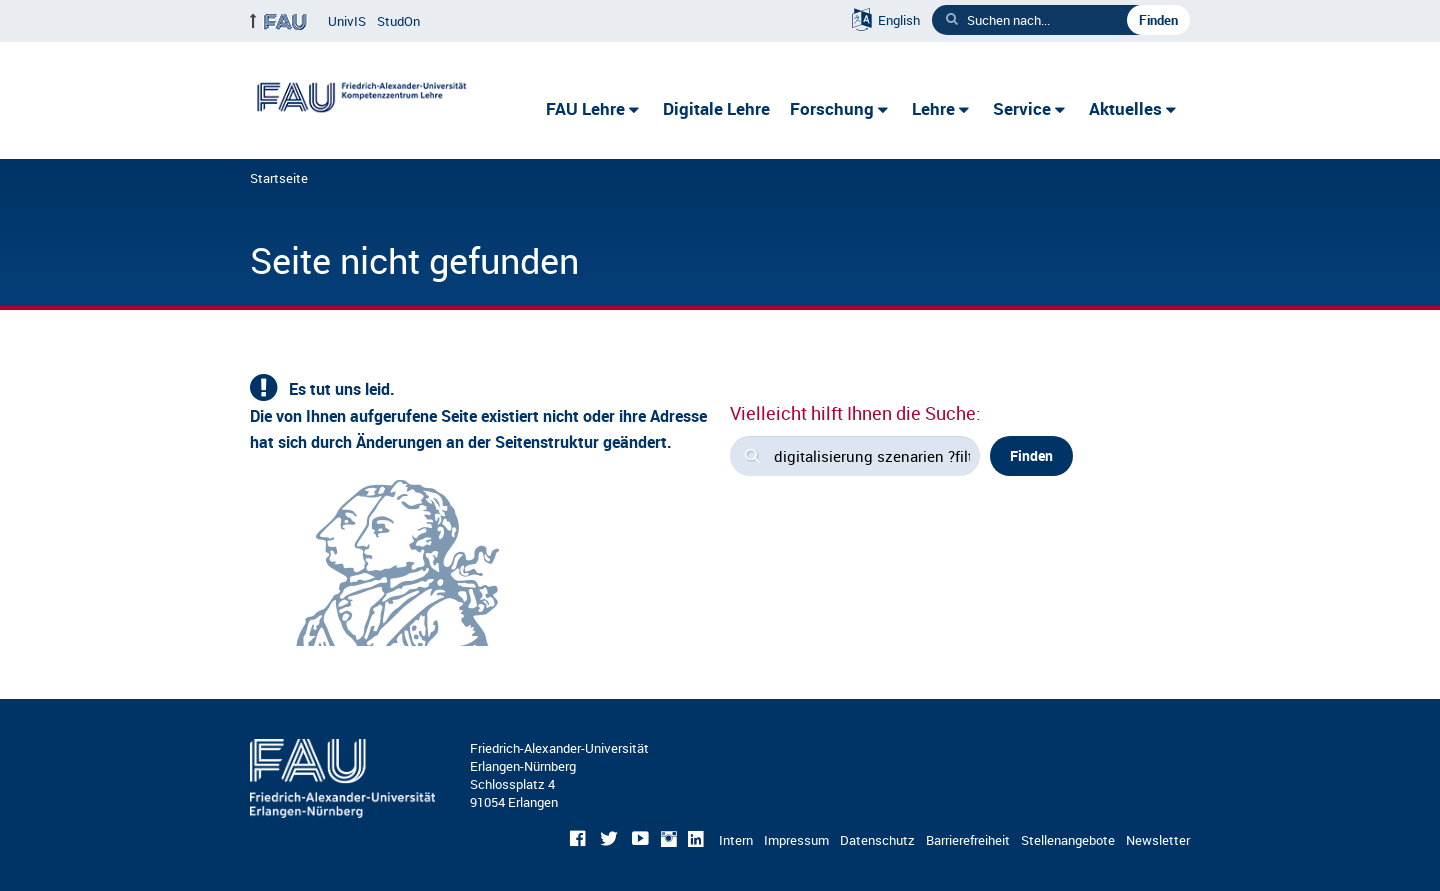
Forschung (832, 108)
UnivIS (347, 21)
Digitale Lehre (716, 108)
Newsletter (1158, 840)
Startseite (279, 178)
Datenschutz (877, 840)
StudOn (398, 21)
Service (1022, 108)
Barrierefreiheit (968, 840)
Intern (736, 840)
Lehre (933, 108)
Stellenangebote (1068, 840)
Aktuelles (1125, 108)
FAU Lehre (585, 108)
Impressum (796, 840)
